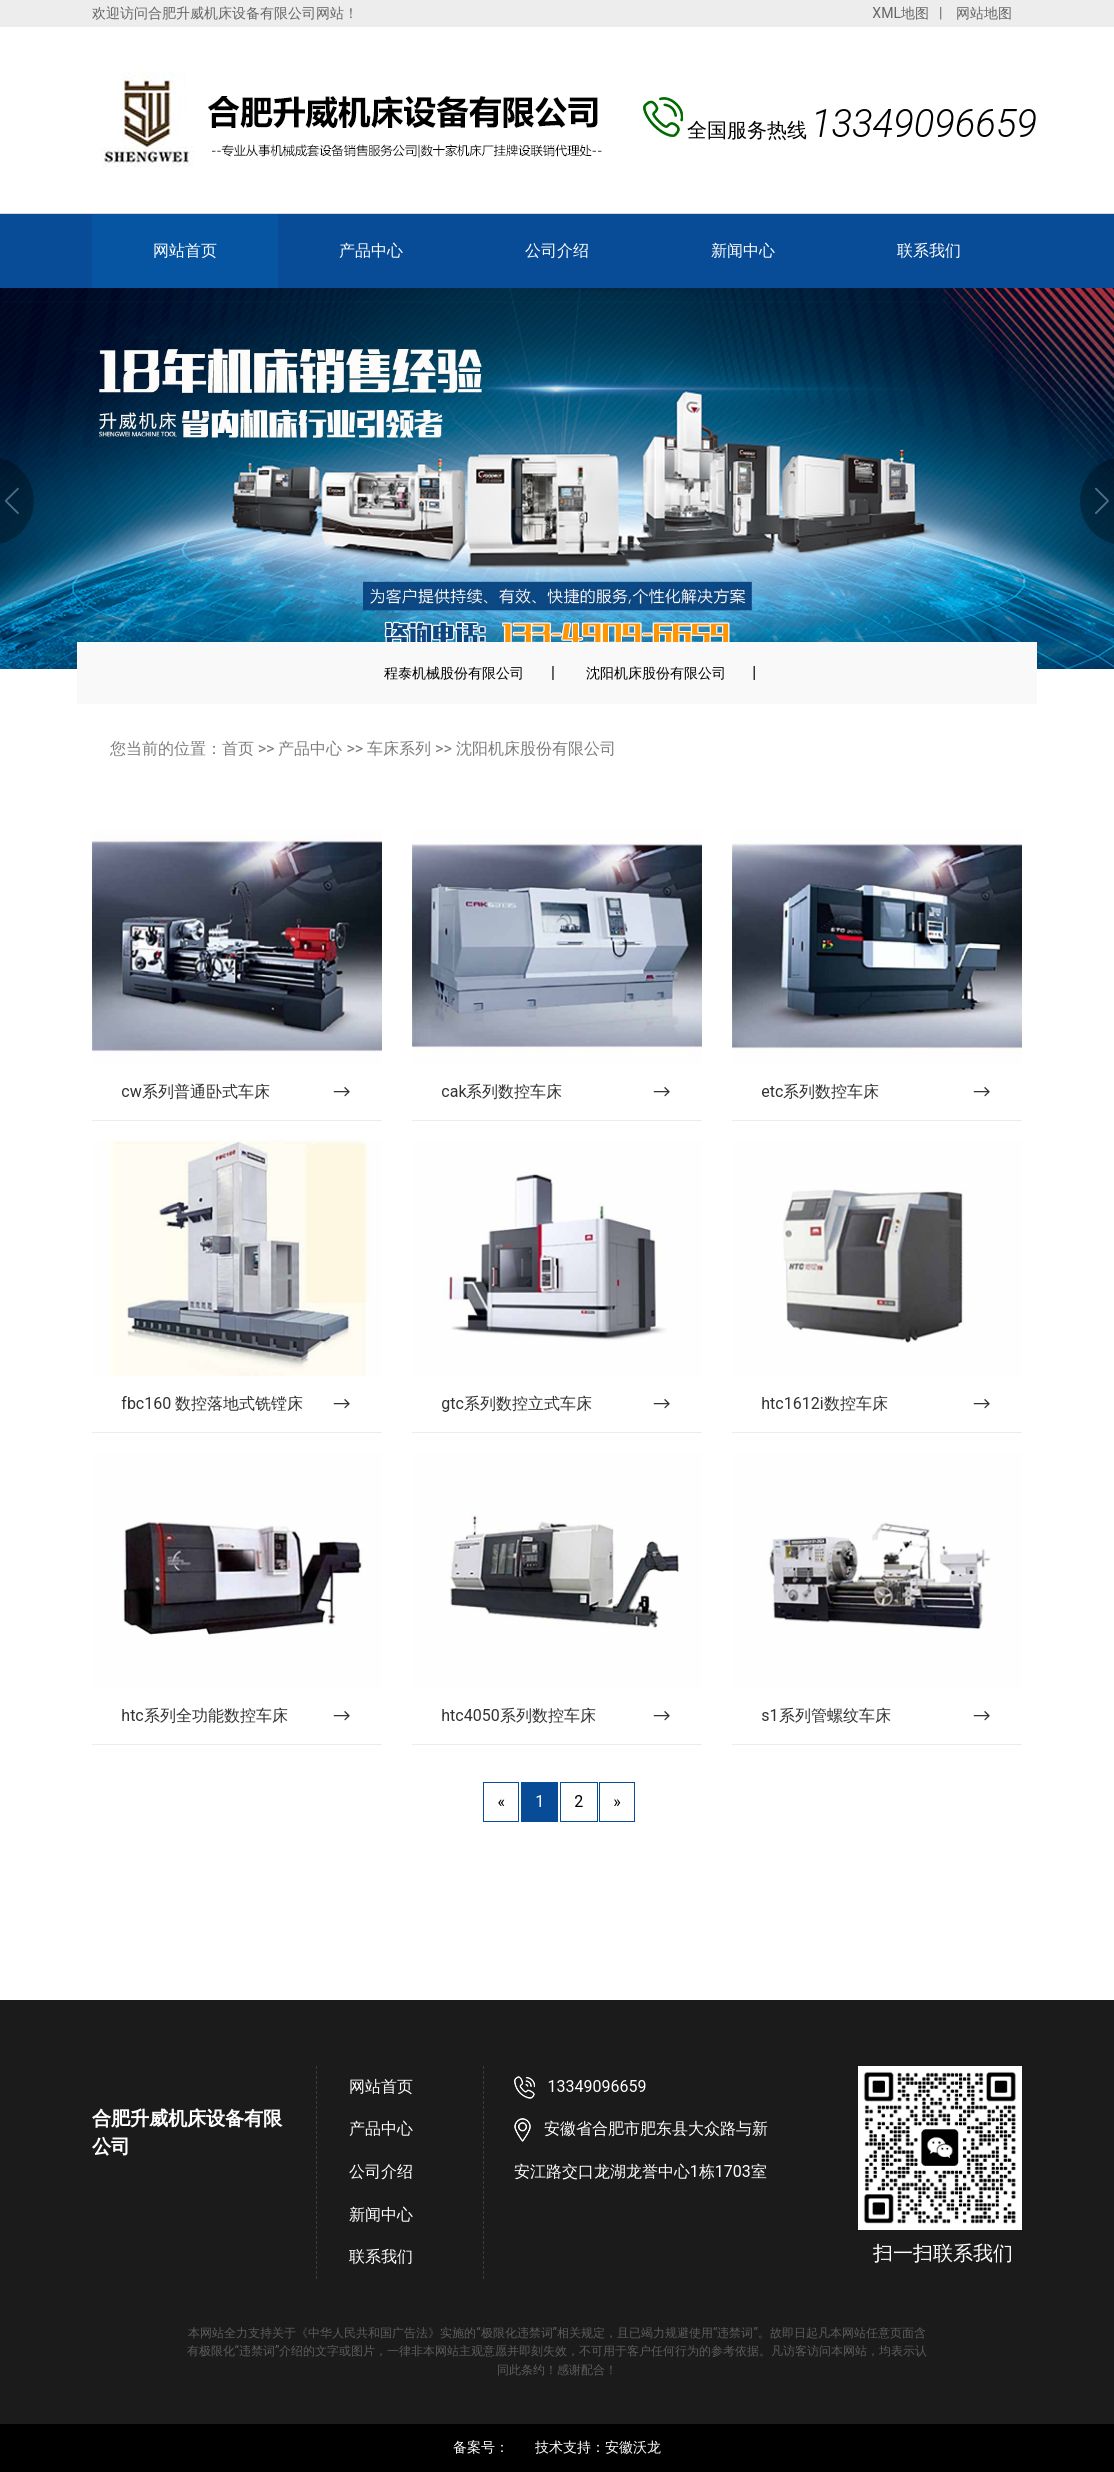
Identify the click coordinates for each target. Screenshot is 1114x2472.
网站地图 (984, 13)
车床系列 (399, 748)
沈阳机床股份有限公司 (656, 673)
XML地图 (900, 13)
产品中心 (371, 250)
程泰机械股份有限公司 (454, 673)
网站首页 (185, 250)
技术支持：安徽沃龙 (598, 2447)
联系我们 (929, 250)
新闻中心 (743, 250)
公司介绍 (557, 250)
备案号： (481, 2447)
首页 (238, 748)
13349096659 (597, 2086)
